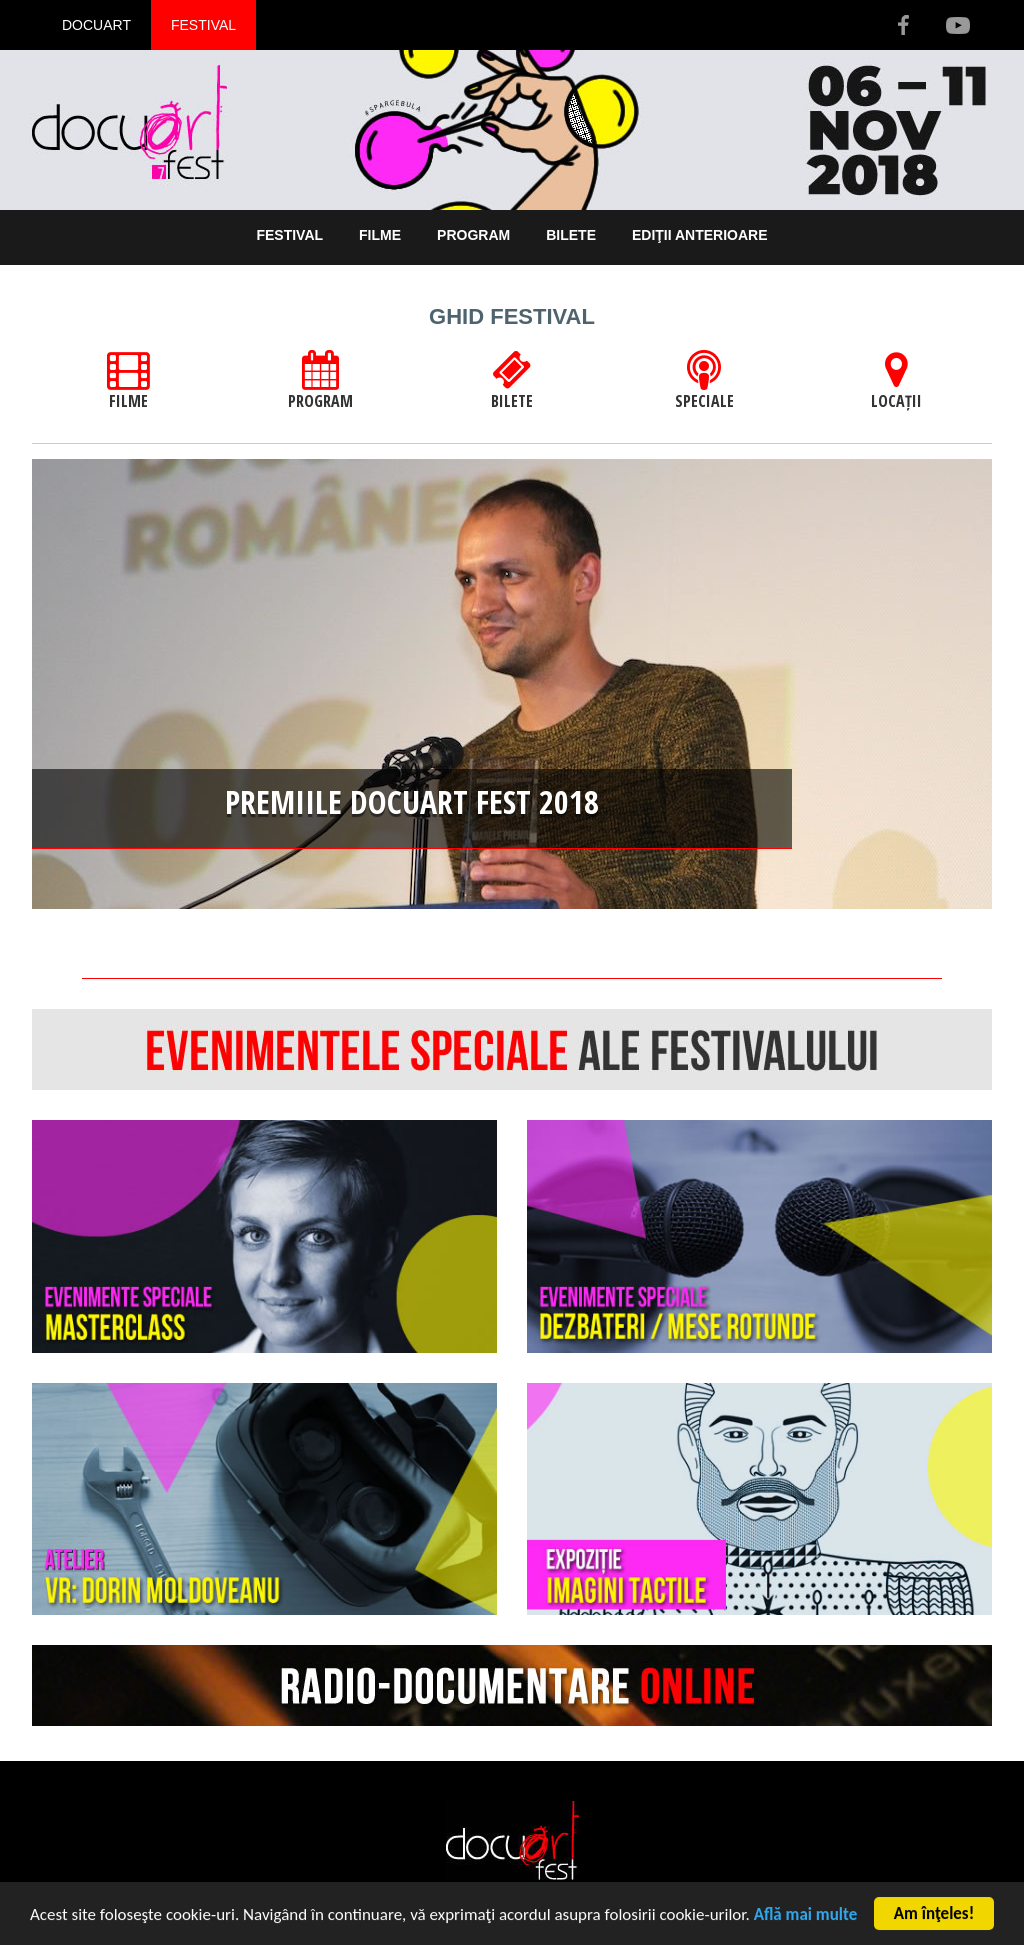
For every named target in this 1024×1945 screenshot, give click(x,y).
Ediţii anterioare (700, 235)
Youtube (957, 25)
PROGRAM (320, 381)
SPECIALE (704, 381)
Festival (203, 25)
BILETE (512, 381)
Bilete (571, 235)
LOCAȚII (896, 381)
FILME (128, 381)
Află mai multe (806, 1915)
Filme (380, 235)
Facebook (903, 25)
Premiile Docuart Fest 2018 (412, 801)
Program (473, 235)
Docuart (96, 25)
